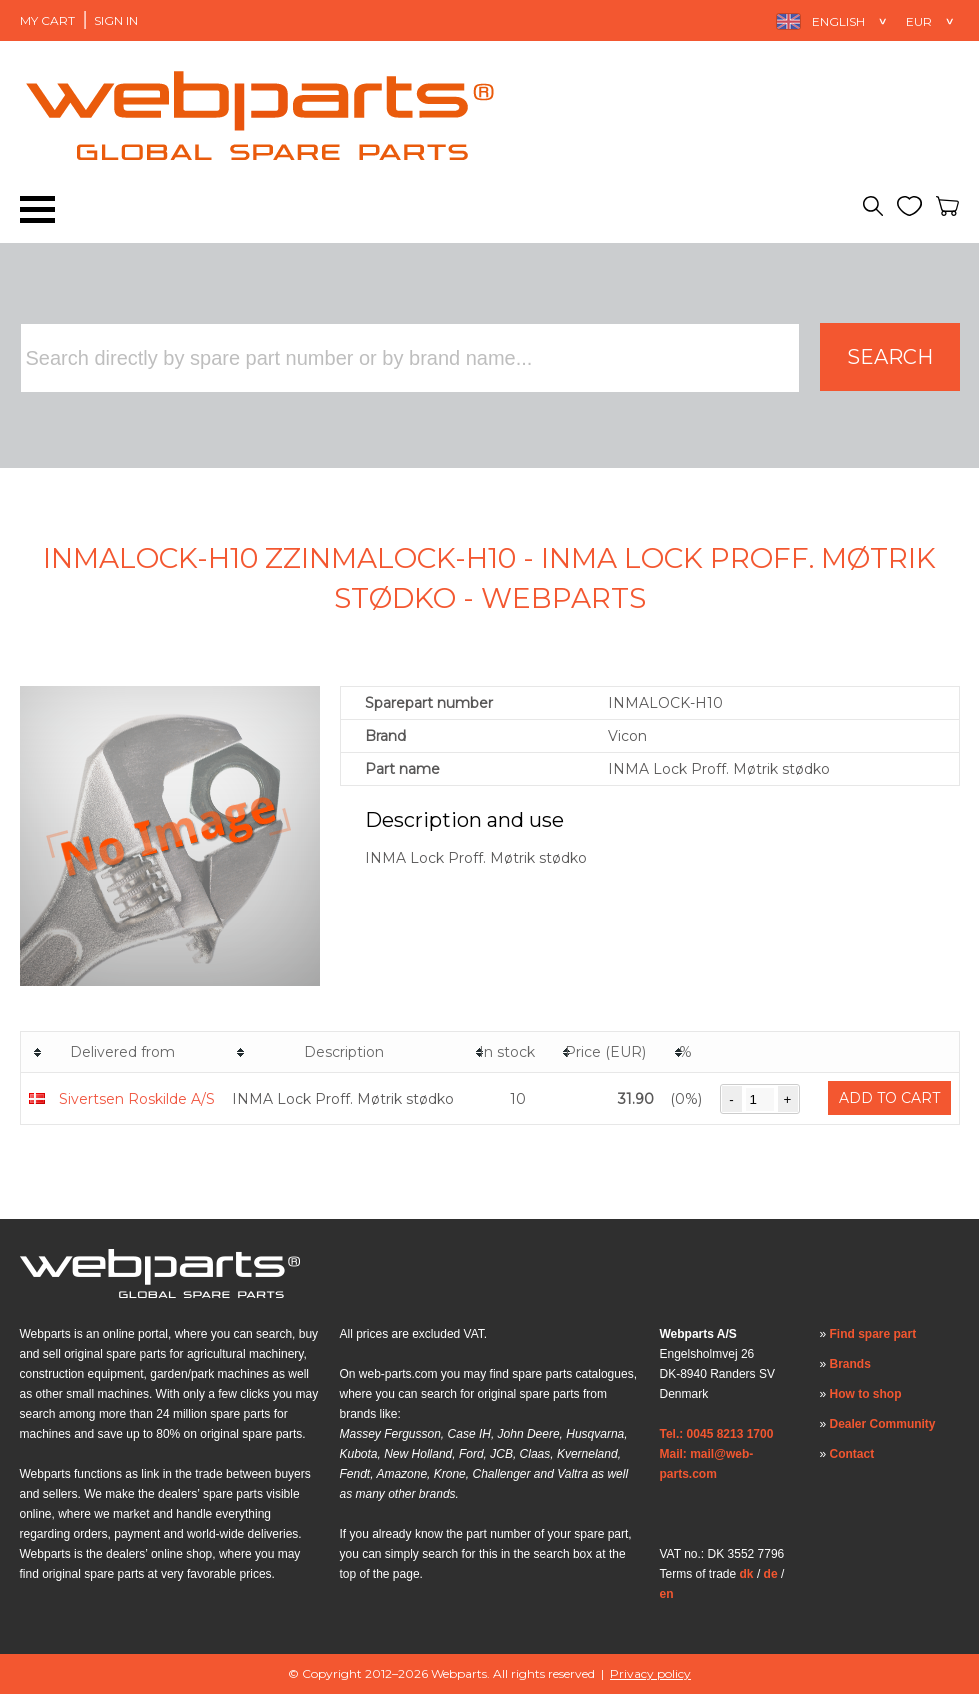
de (771, 1574)
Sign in (116, 20)
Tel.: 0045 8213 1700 (717, 1434)
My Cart (47, 20)
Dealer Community (883, 1424)
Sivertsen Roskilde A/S (137, 1099)
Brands (850, 1364)
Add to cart (889, 1098)
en (667, 1594)
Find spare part (873, 1334)
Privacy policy (650, 1673)
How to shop (866, 1394)
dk (747, 1574)
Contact (852, 1454)
